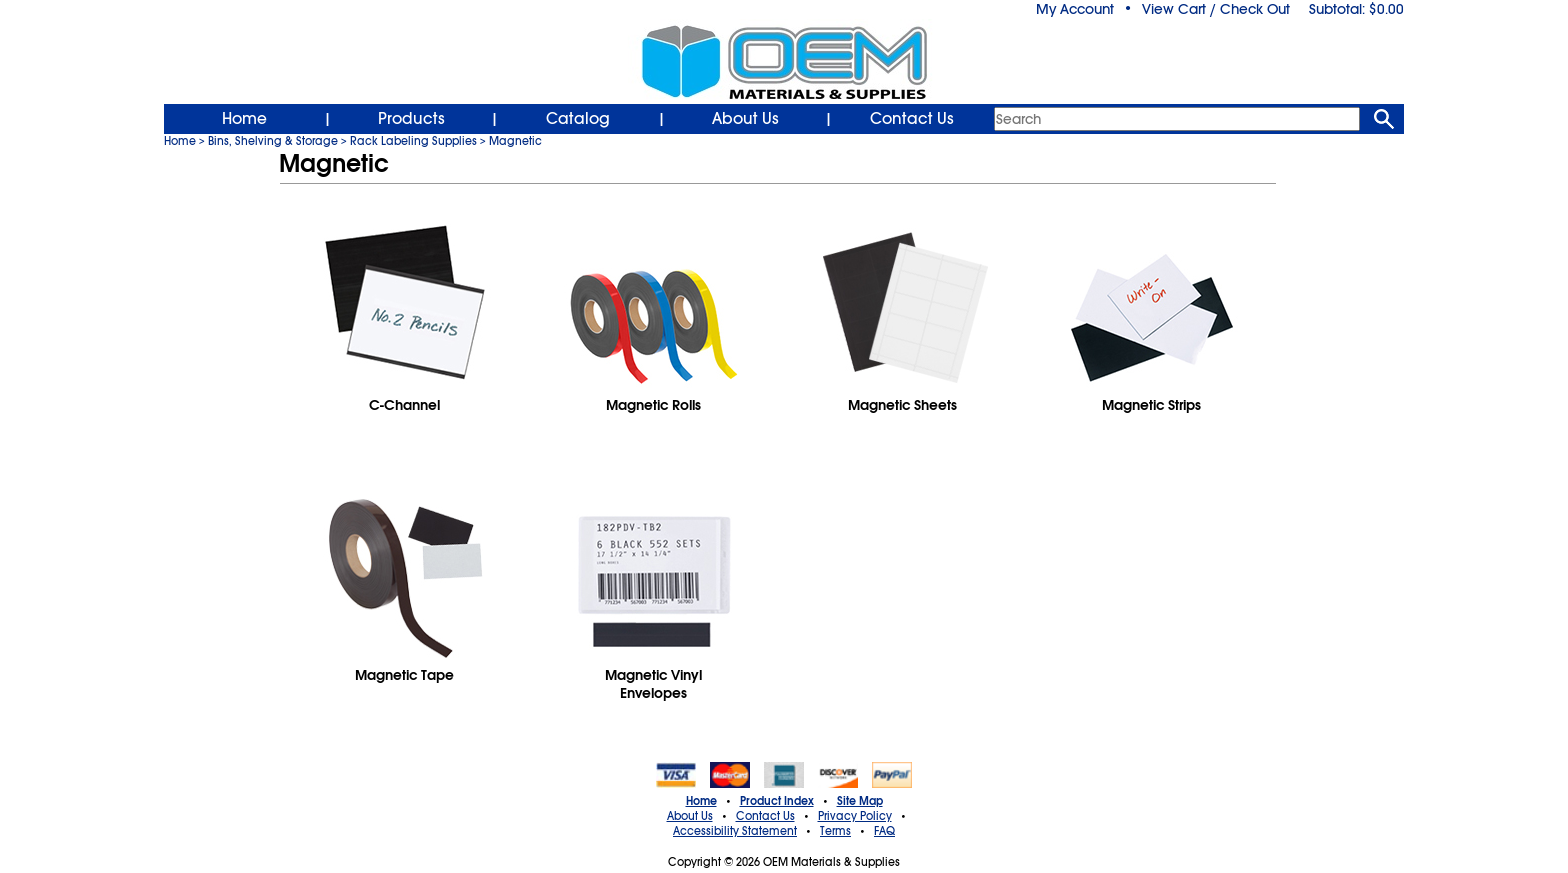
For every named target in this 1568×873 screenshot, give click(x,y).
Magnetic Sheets (902, 405)
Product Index (777, 801)
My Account (1075, 9)
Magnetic (515, 141)
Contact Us (912, 119)
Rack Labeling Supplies (413, 141)
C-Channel (404, 405)
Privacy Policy (855, 816)
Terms (835, 831)
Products (411, 119)
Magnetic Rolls (653, 405)
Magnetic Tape (404, 675)
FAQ (884, 831)
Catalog (578, 119)
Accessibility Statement (735, 831)
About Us (745, 119)
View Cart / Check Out (1216, 9)
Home (244, 119)
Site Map (860, 801)
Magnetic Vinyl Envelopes (653, 684)
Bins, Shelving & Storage (273, 141)
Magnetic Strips (1151, 405)
